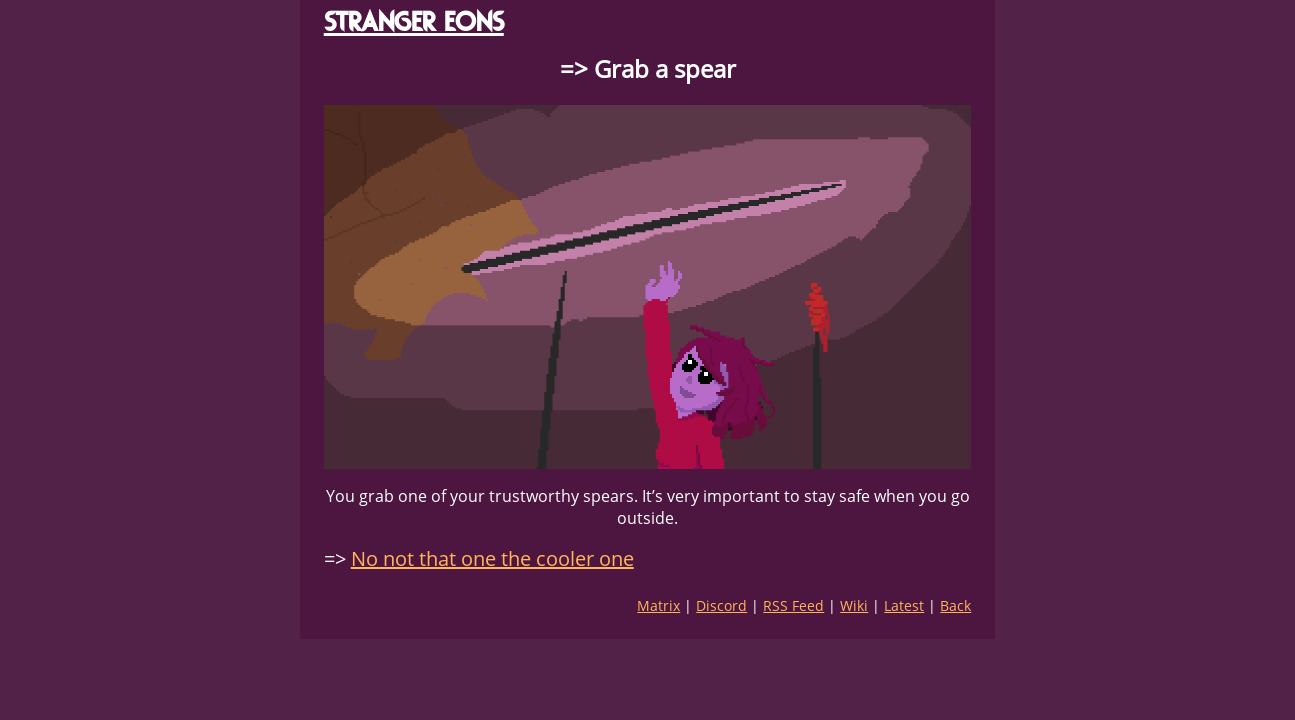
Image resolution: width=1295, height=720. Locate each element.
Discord (721, 605)
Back (955, 605)
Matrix (658, 605)
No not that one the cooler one (492, 558)
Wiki (854, 605)
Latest (904, 605)
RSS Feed (793, 605)
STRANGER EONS (414, 21)
